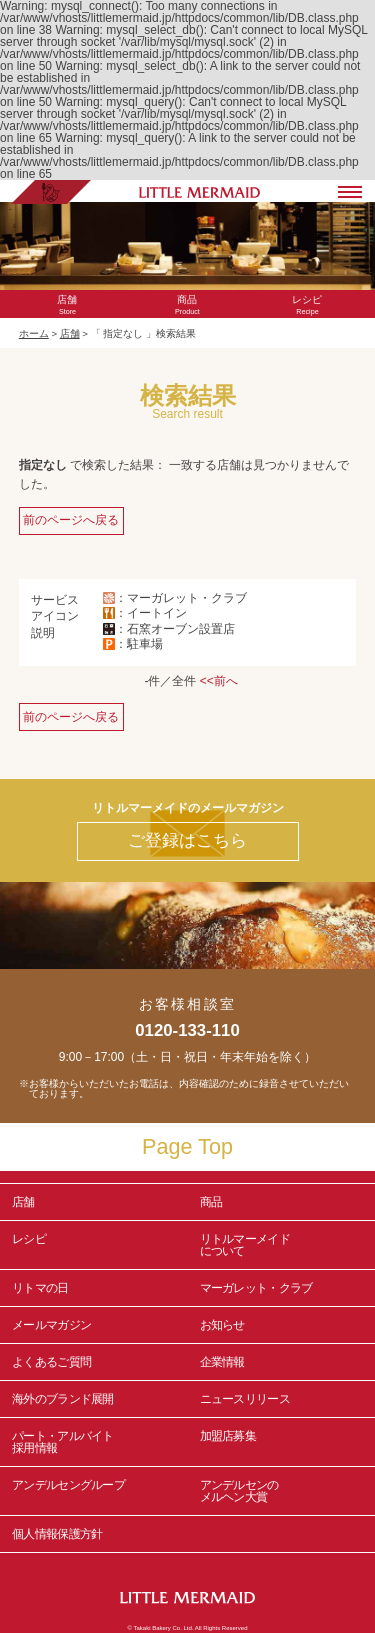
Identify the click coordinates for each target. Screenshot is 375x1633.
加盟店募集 (282, 1442)
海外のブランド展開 (63, 1399)
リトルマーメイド (282, 1245)
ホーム (34, 333)
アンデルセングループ (94, 1491)
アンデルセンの (282, 1491)
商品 (211, 1202)
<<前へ (219, 681)
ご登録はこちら (187, 840)
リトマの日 (40, 1288)
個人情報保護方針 (57, 1534)
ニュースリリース (245, 1399)
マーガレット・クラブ (256, 1288)
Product (187, 305)
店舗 (70, 333)
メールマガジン (51, 1325)
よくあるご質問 (51, 1362)
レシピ (94, 1245)
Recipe (307, 305)
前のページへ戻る (71, 520)
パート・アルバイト (94, 1442)
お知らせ (222, 1325)
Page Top (187, 1146)
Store (68, 305)
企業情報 (222, 1362)
